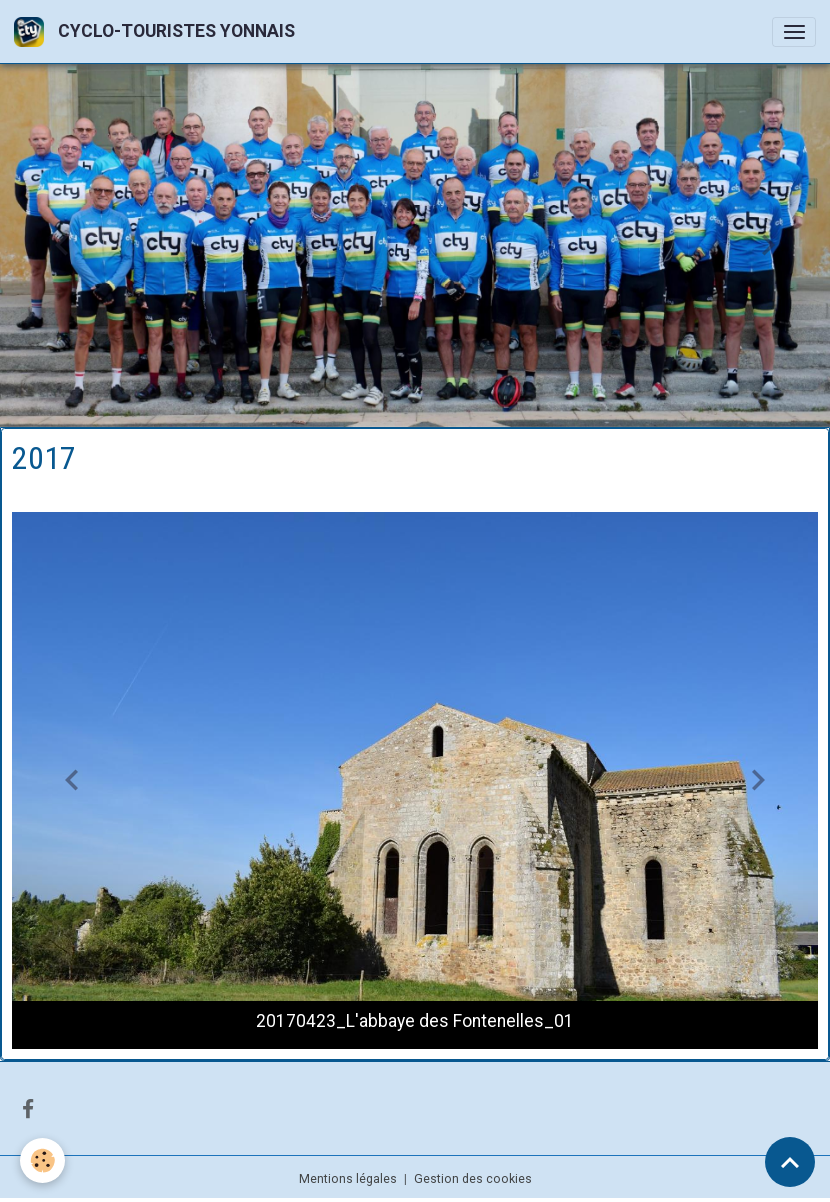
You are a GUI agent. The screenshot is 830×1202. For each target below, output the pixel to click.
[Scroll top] (790, 1162)
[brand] (158, 31)
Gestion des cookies (473, 1179)
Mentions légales (348, 1179)
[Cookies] (42, 1160)
